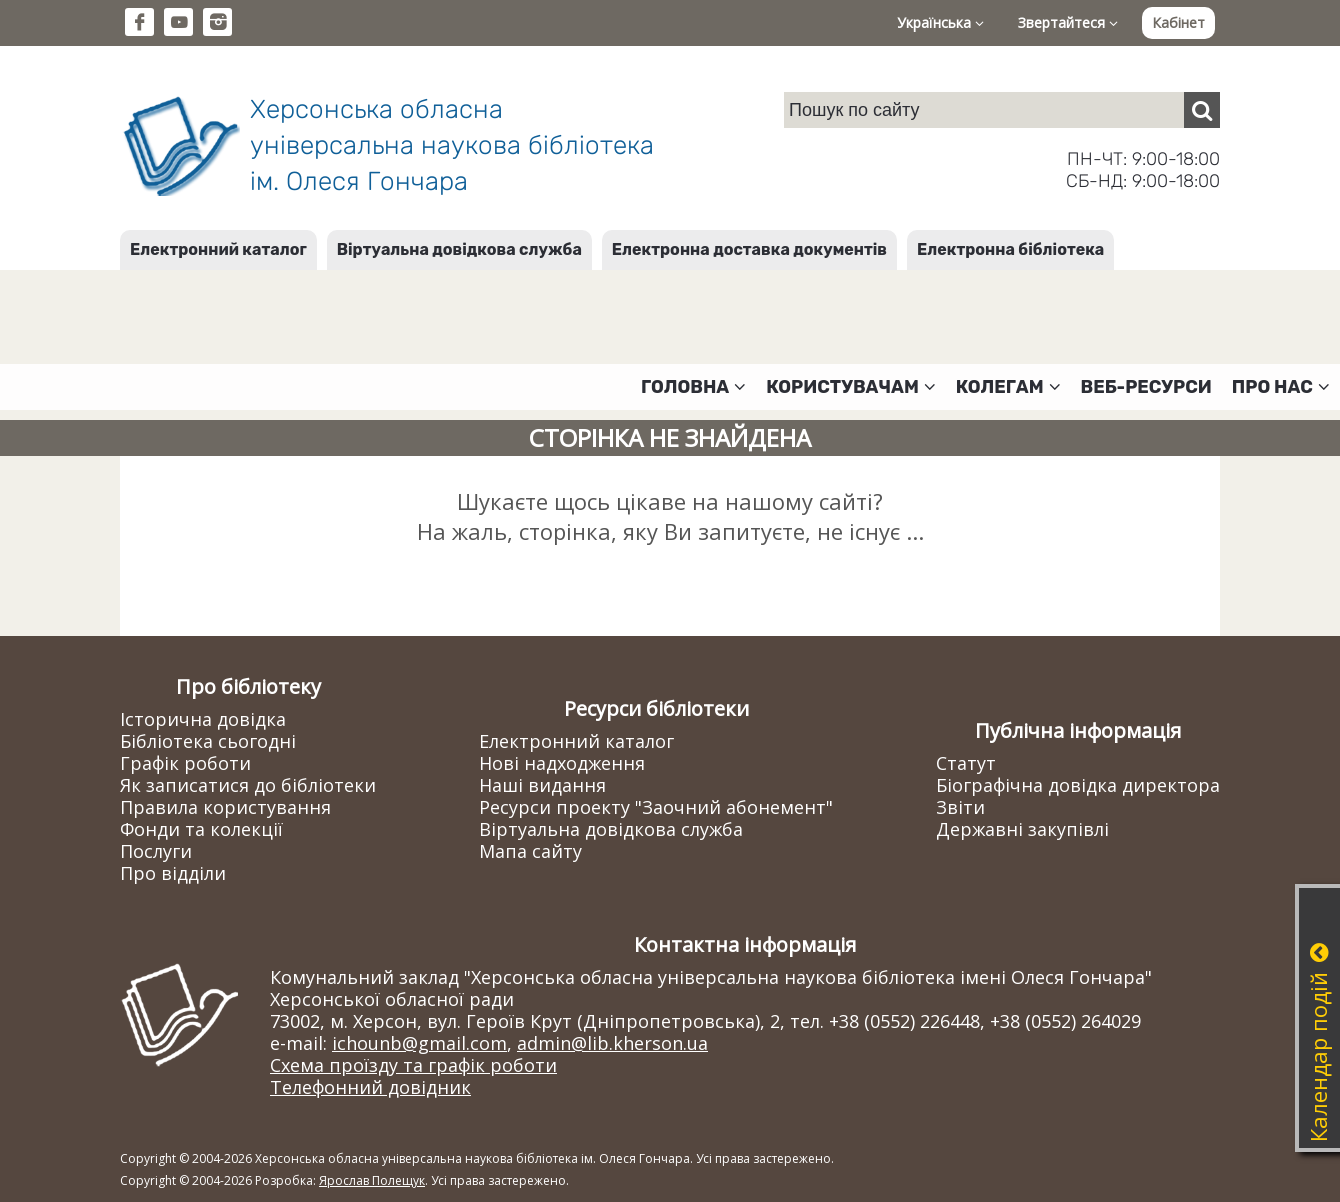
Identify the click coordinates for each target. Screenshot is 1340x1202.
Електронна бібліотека (1010, 249)
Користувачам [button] (851, 387)
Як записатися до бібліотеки (248, 785)
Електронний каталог (218, 249)
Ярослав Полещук (372, 1180)
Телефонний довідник (370, 1087)
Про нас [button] (1281, 387)
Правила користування (225, 807)
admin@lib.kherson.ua (612, 1043)
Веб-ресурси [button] (1146, 387)
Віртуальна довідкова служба (459, 249)
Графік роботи (185, 763)
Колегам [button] (1008, 387)
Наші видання (542, 785)
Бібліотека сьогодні (208, 741)
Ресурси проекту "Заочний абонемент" (656, 807)
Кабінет (1178, 22)
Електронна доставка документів (749, 249)
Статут (966, 763)
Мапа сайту (530, 851)
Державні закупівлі (1022, 829)
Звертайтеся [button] (1068, 22)
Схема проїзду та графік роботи (413, 1065)
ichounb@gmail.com (419, 1043)
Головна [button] (693, 387)
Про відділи (173, 873)
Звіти (960, 807)
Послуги (156, 851)
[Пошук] (1202, 110)
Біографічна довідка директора (1078, 785)
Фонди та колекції (201, 829)
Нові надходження (562, 763)
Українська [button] (940, 22)
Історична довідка (203, 719)
